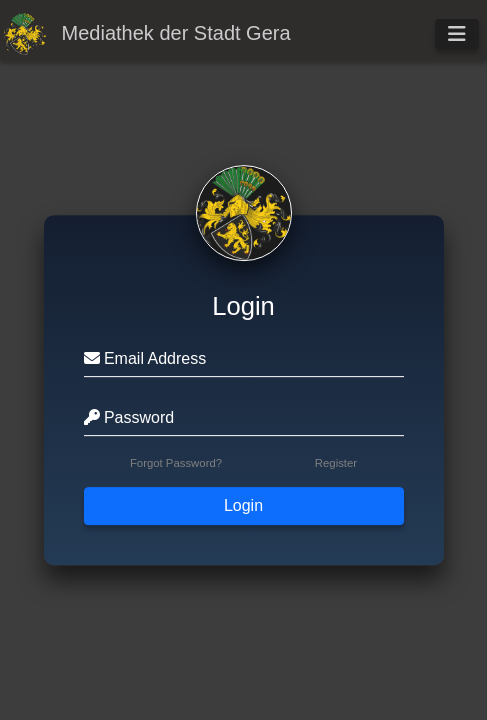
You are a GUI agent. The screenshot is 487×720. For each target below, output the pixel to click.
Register (336, 463)
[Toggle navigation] (457, 34)
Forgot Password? (176, 463)
